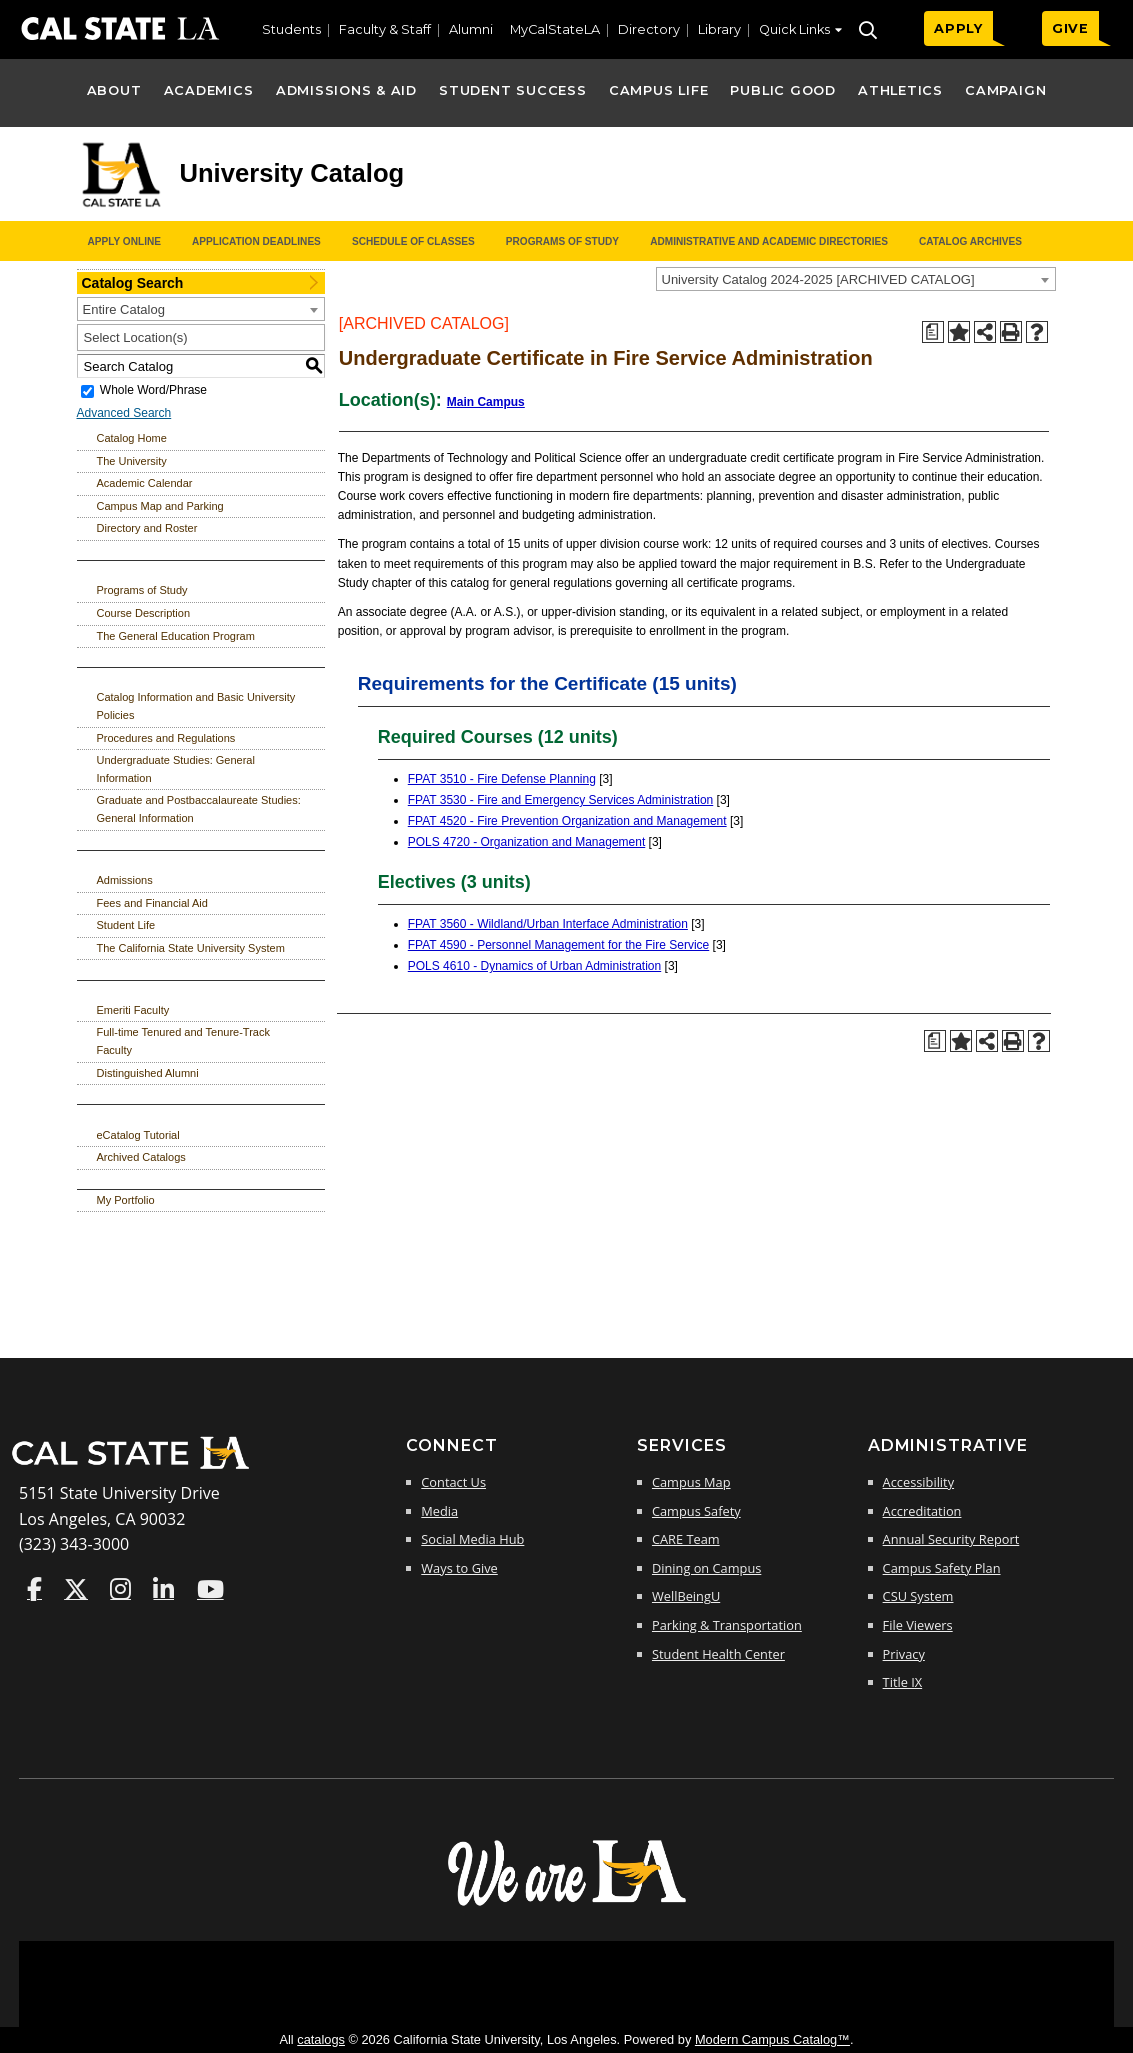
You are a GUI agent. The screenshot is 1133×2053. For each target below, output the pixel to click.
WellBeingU (686, 1596)
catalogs (321, 2039)
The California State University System (191, 948)
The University (132, 461)
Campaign (1005, 90)
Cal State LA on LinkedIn (163, 1589)
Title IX (903, 1682)
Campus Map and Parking (160, 506)
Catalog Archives (970, 241)
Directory (649, 29)
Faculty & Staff (385, 29)
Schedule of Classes (413, 241)
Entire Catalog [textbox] (124, 309)
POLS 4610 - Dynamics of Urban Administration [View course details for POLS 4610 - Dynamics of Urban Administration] (534, 966)
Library (719, 29)
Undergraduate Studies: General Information (176, 769)
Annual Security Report (951, 1539)
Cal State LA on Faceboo (34, 1589)
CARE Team (686, 1539)
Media (439, 1511)
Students (291, 29)
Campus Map (691, 1482)
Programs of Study (562, 241)
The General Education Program (176, 636)
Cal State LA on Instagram (120, 1589)
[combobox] (856, 279)
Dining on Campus (706, 1568)
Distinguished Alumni (148, 1073)
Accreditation (922, 1511)
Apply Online (124, 241)
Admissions (125, 880)
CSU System (918, 1596)
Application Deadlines (256, 241)
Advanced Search (124, 413)
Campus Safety (696, 1511)
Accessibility (918, 1482)
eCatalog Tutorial (138, 1135)
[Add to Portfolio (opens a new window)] (959, 332)
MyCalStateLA (555, 29)
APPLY (958, 28)
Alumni (471, 29)
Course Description (144, 613)
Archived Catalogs (141, 1157)
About (114, 90)
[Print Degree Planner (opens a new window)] (933, 332)
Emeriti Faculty (133, 1010)
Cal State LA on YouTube (210, 1589)
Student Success (513, 90)
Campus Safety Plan (942, 1568)
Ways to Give (459, 1568)
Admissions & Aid (346, 90)
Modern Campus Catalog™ (772, 2039)
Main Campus (486, 402)
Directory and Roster (147, 528)
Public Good (782, 90)
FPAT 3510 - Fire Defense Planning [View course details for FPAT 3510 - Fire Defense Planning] (502, 779)
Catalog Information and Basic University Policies (196, 706)
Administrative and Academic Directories (769, 241)
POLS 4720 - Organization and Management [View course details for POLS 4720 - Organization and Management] (526, 842)
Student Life (126, 925)
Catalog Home (132, 438)
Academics (209, 90)
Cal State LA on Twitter (76, 1589)
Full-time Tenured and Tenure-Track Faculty (183, 1041)
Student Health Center (718, 1654)
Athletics (900, 90)
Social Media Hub (472, 1539)
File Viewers (918, 1625)
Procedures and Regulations (166, 738)
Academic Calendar (145, 483)
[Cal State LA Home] (137, 1467)
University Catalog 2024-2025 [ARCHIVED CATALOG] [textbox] (818, 279)
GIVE (1070, 28)
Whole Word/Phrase (153, 391)
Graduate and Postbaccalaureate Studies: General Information (199, 809)
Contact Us (453, 1482)
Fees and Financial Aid (152, 903)
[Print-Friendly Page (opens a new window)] (1011, 332)
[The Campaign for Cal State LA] (567, 1904)
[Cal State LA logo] (121, 207)
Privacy (904, 1654)
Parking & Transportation (727, 1625)
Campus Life (658, 90)
